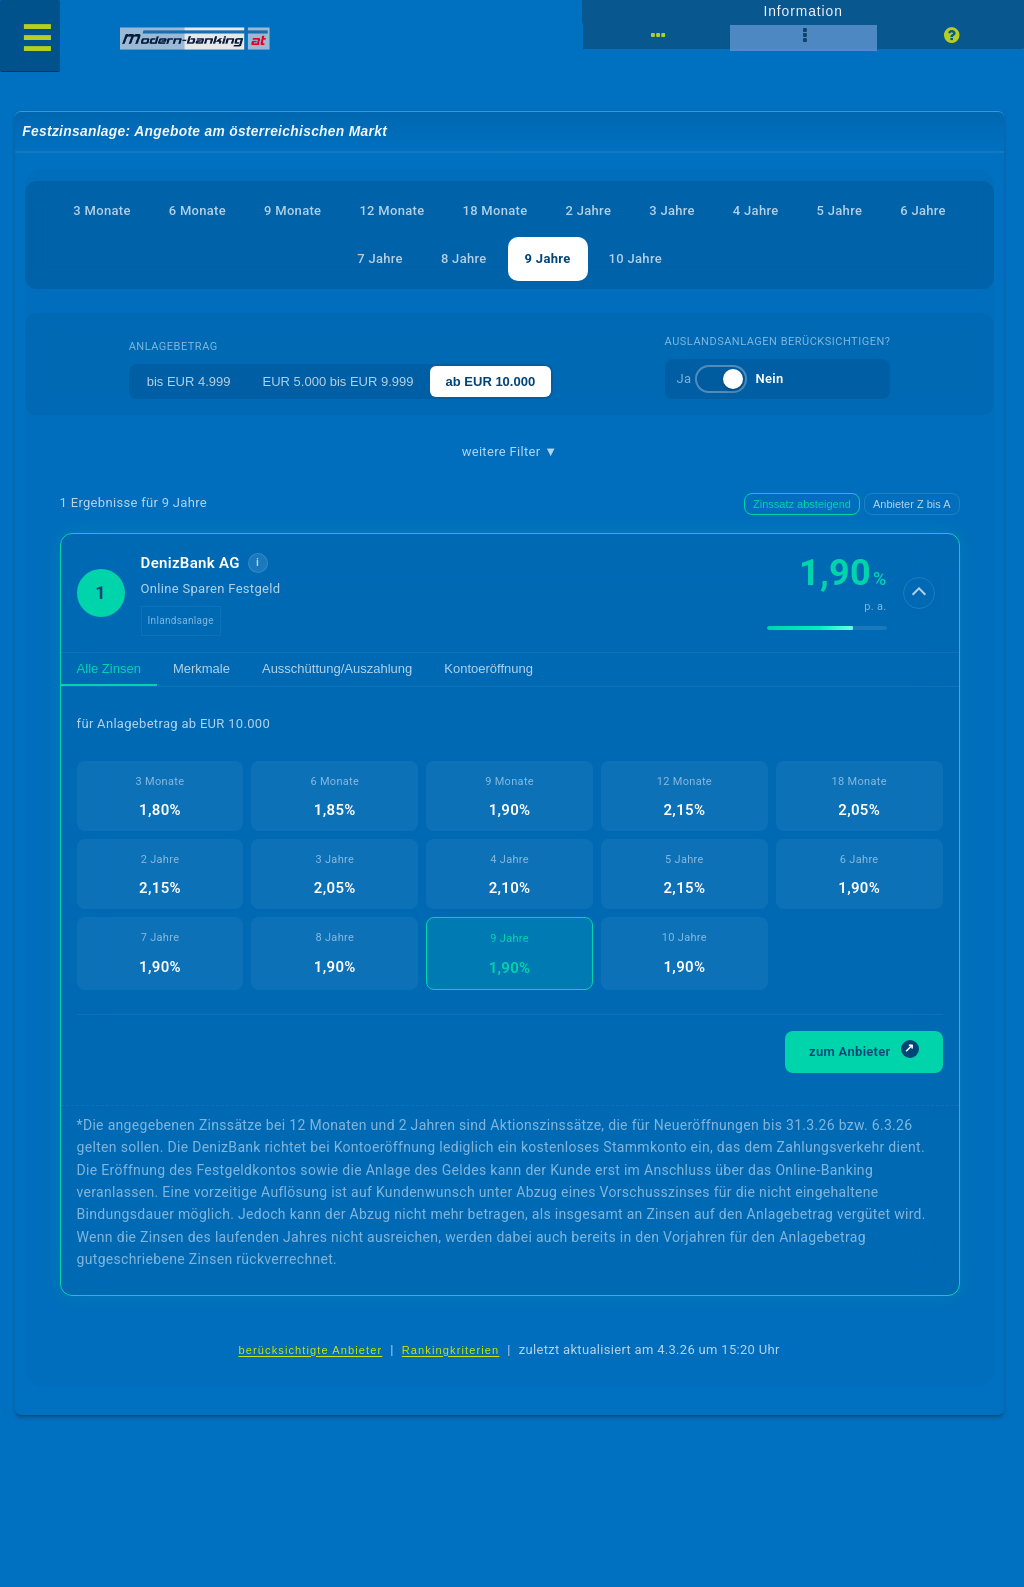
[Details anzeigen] (919, 593)
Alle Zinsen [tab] (109, 668)
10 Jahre (635, 258)
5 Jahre (840, 210)
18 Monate (494, 210)
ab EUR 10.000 (491, 381)
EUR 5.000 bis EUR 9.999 (338, 381)
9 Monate (292, 210)
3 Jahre (672, 210)
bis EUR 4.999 (189, 381)
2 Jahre (589, 210)
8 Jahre (464, 258)
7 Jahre (380, 258)
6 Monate (197, 210)
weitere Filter (510, 452)
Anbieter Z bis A (912, 504)
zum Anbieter (864, 1049)
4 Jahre (756, 210)
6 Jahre (923, 210)
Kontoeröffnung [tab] (488, 668)
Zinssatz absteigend (802, 504)
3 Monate (101, 210)
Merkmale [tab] (201, 668)
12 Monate (391, 210)
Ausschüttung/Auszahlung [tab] (337, 668)
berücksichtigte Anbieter (310, 1350)
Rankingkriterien (451, 1350)
